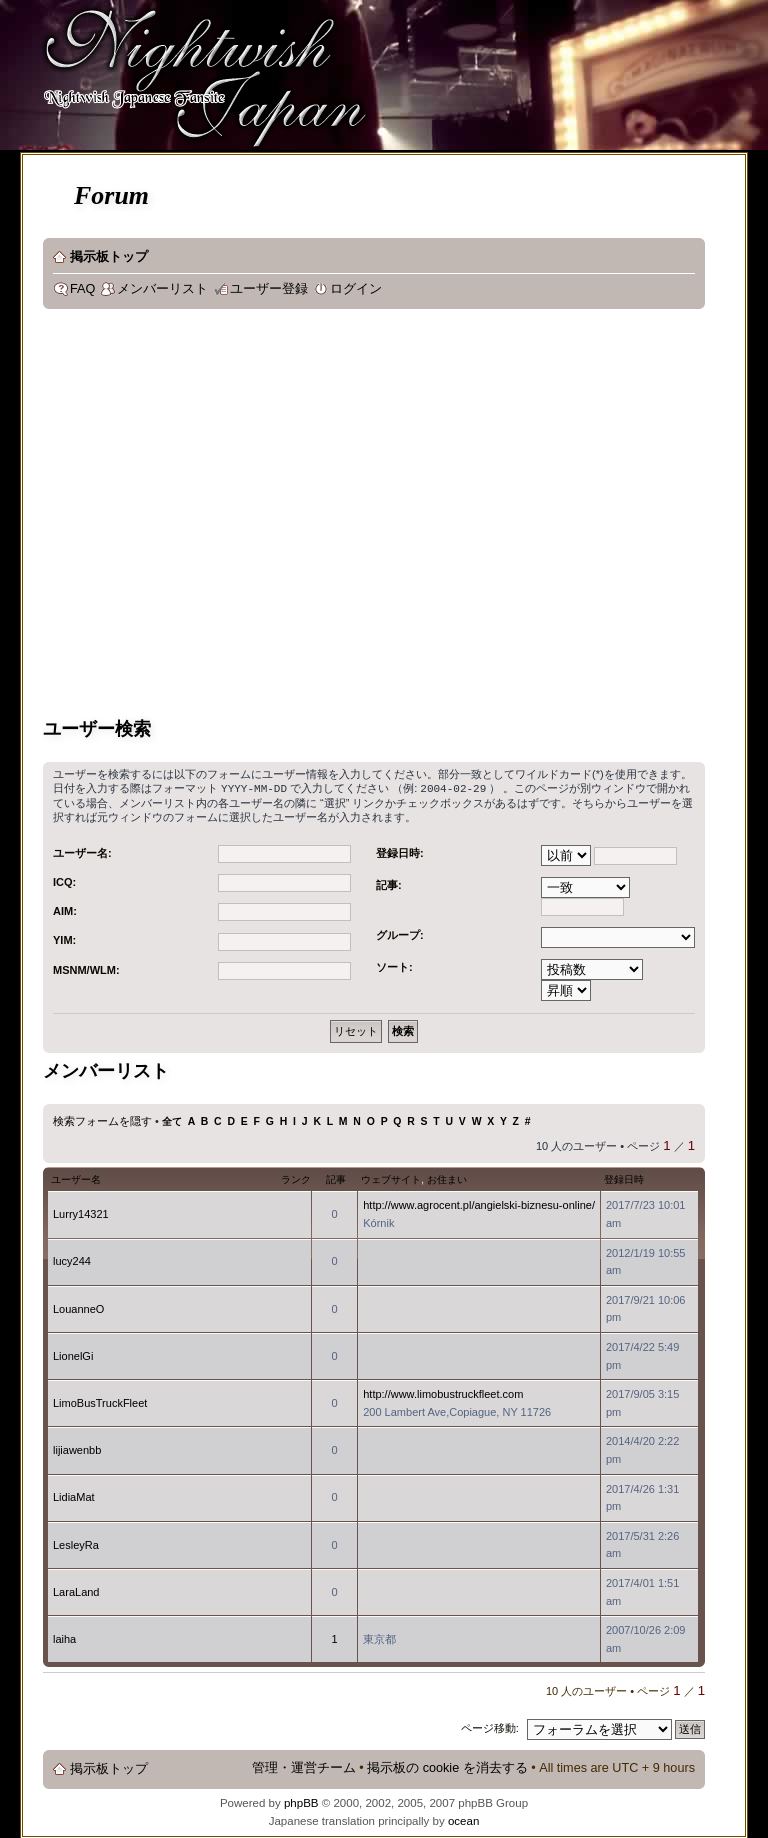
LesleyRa (76, 1544)
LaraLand (76, 1591)
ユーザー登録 (269, 289)
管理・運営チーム (304, 1767)
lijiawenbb (77, 1449)
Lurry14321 (81, 1213)
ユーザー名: (82, 852)
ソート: (394, 966)
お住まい (447, 1178)
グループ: (400, 934)
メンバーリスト (162, 289)
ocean (463, 1820)
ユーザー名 (76, 1178)
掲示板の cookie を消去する (447, 1767)
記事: (389, 884)
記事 (336, 1178)
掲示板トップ (109, 257)
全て (172, 1120)
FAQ (82, 289)
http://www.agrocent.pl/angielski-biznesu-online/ (479, 1204)
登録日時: (400, 852)
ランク (296, 1178)
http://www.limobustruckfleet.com (443, 1393)
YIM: (64, 939)
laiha (64, 1638)
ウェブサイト (391, 1178)
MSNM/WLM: (86, 969)
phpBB (301, 1802)
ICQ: (64, 881)
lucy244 (72, 1260)
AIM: (65, 910)
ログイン (356, 289)
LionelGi (73, 1355)
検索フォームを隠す (102, 1120)
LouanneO (78, 1308)
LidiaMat (74, 1496)
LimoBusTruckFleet (100, 1402)
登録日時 (624, 1178)
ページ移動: (490, 1727)
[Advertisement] (187, 516)
